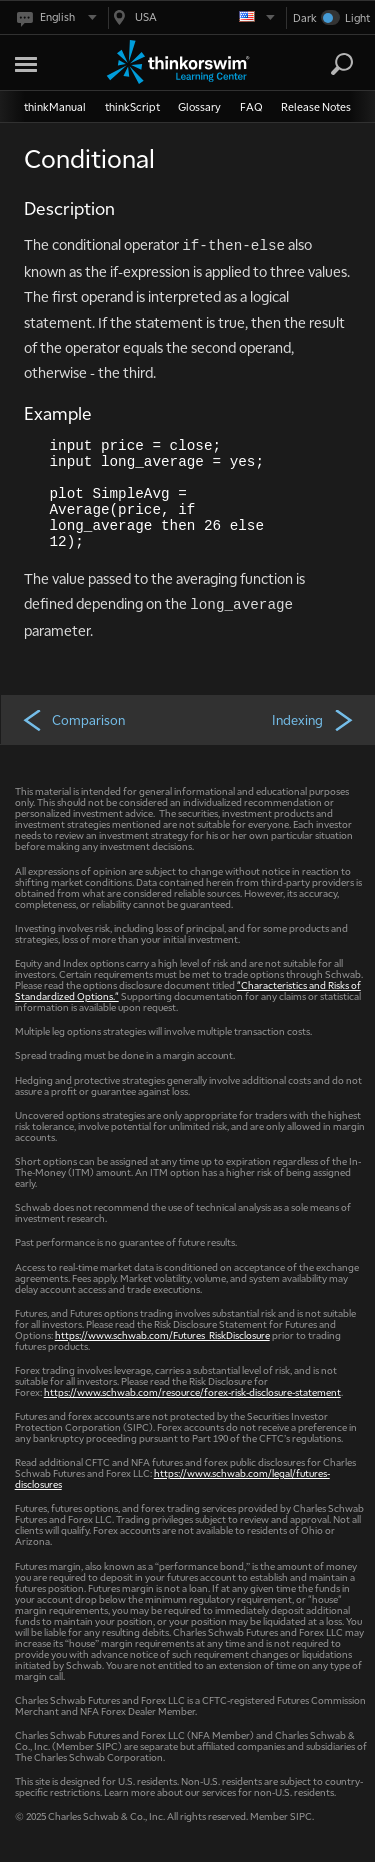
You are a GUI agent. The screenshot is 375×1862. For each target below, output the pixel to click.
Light (357, 17)
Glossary (199, 106)
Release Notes (316, 106)
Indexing (314, 719)
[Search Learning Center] (324, 64)
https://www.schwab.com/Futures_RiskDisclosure (162, 1334)
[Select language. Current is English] (55, 17)
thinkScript (132, 106)
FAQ (251, 106)
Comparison (73, 719)
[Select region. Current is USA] (192, 17)
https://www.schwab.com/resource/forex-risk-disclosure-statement (192, 1391)
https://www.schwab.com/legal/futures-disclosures (172, 1478)
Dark (305, 17)
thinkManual (55, 106)
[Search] (342, 64)
